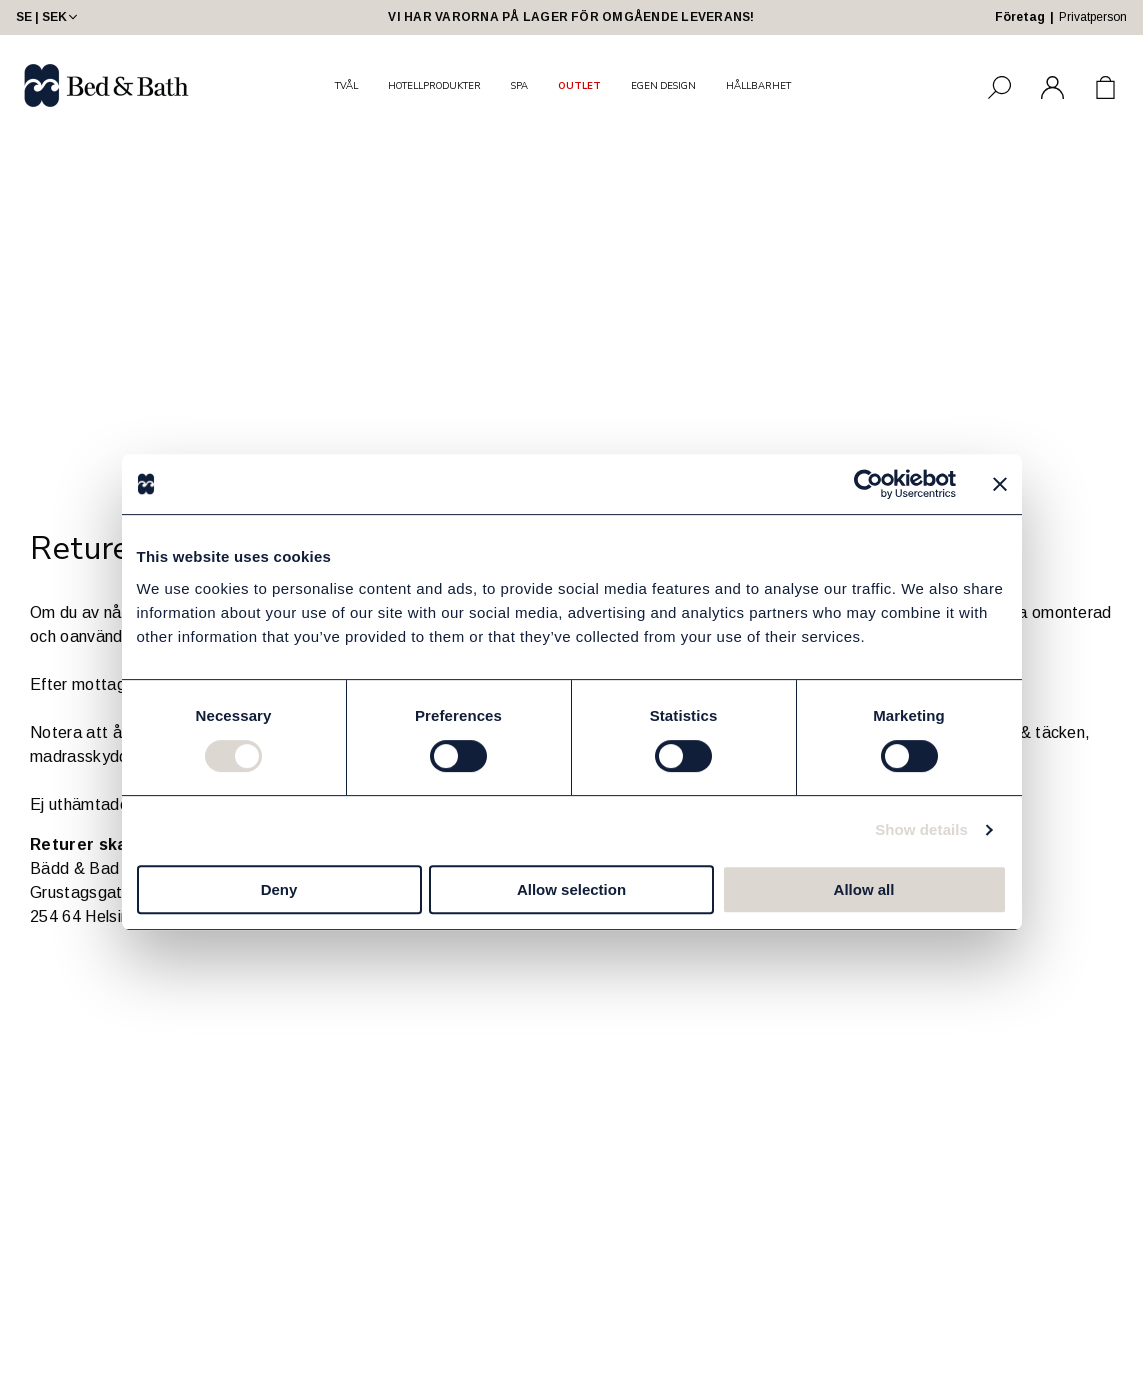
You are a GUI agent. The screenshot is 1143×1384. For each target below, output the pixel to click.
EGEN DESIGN (663, 85)
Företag (1020, 17)
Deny (279, 889)
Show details (921, 829)
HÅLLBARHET (758, 85)
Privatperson (1093, 17)
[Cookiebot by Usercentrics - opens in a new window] (868, 484)
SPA (519, 85)
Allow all (864, 889)
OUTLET (579, 85)
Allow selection (571, 889)
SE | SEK (48, 17)
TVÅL (346, 85)
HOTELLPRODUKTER (434, 85)
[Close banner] (1000, 484)
